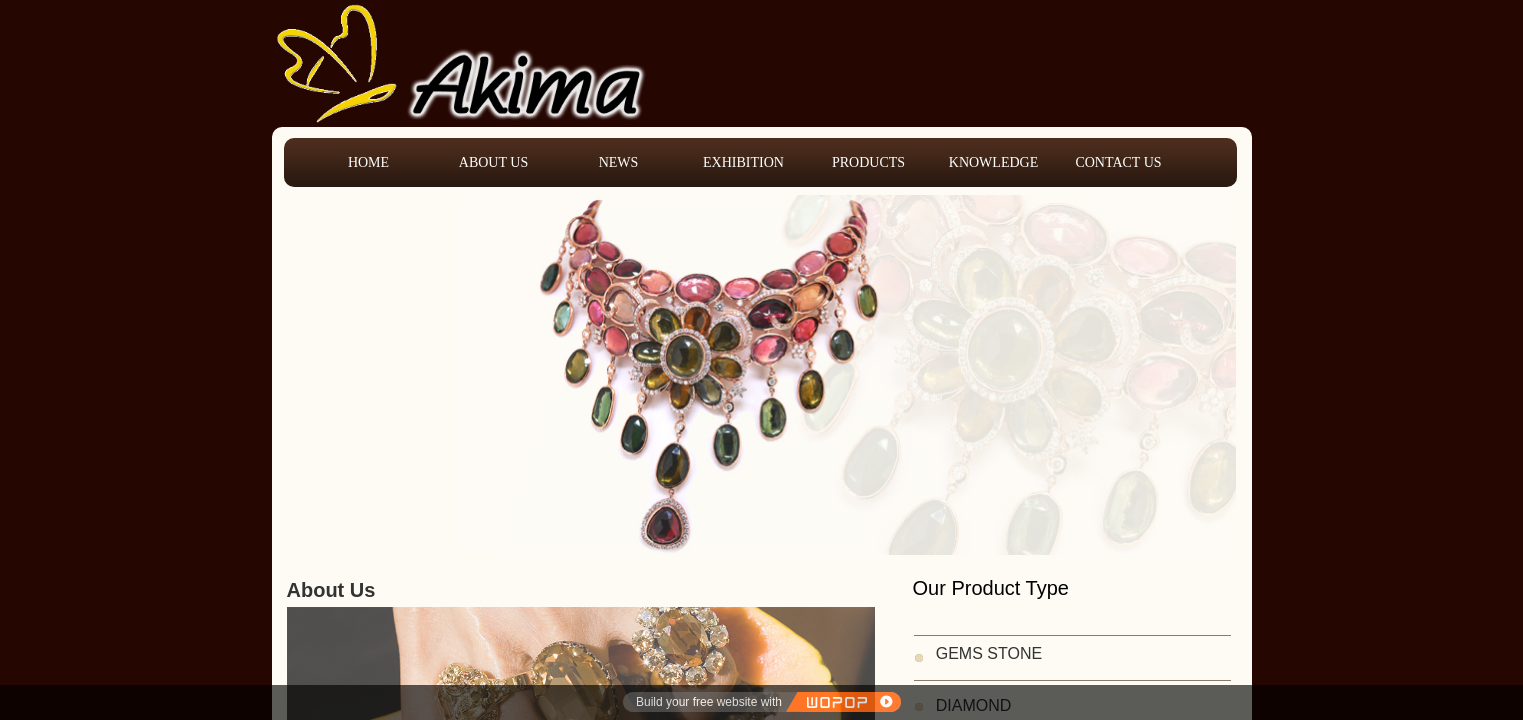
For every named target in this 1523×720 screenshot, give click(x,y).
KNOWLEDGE (993, 162)
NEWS (619, 162)
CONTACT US (1118, 162)
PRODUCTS (868, 162)
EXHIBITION (743, 162)
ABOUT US (493, 162)
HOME (368, 162)
